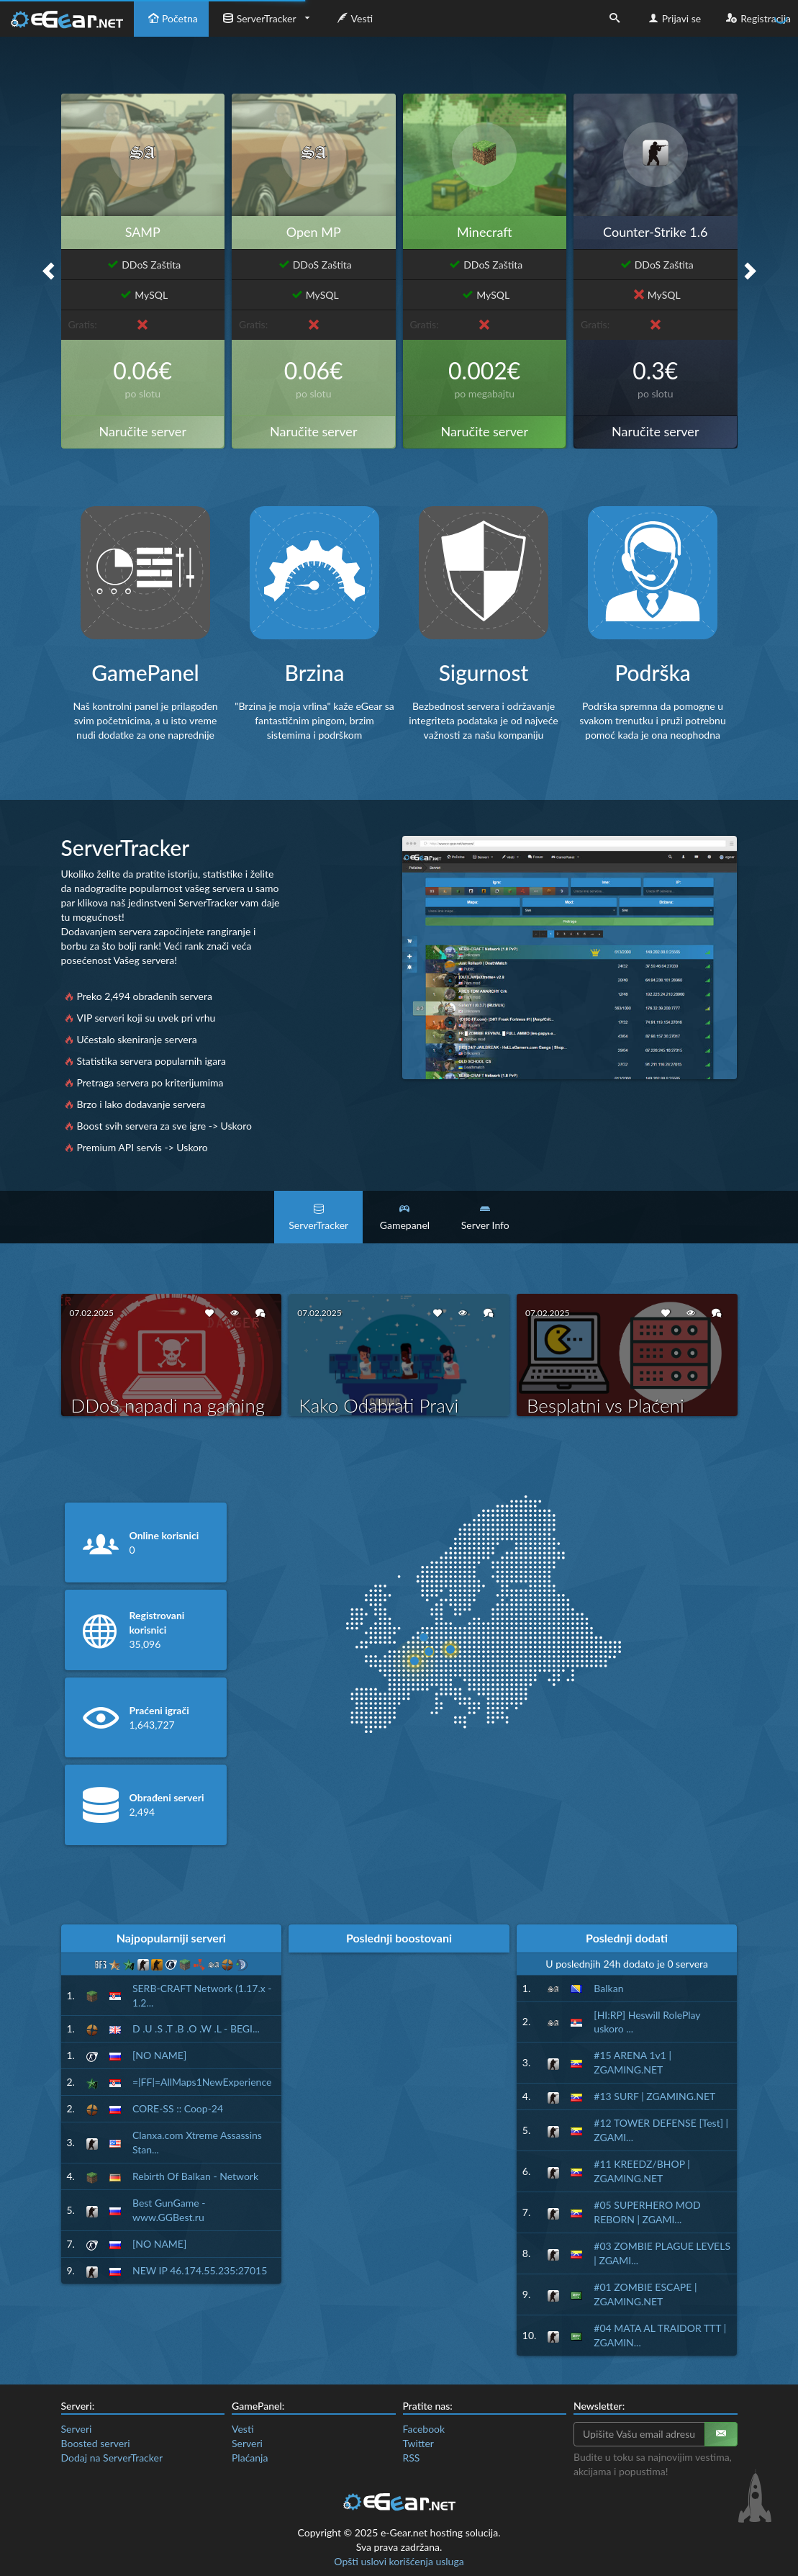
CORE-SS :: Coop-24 (177, 2108)
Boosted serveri (95, 2443)
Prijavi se (673, 18)
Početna (171, 18)
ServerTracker (257, 18)
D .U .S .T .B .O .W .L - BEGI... (196, 2028)
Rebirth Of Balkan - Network (195, 2176)
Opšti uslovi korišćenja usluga (398, 2561)
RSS (411, 2457)
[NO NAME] (159, 2055)
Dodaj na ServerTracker (112, 2457)
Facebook (424, 2429)
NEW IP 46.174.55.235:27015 (199, 2270)
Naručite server (142, 431)
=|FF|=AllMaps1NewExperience (201, 2082)
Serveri (76, 2429)
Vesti (353, 18)
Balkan (608, 1988)
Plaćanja (250, 2457)
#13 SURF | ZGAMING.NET (654, 2096)
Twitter (418, 2443)
